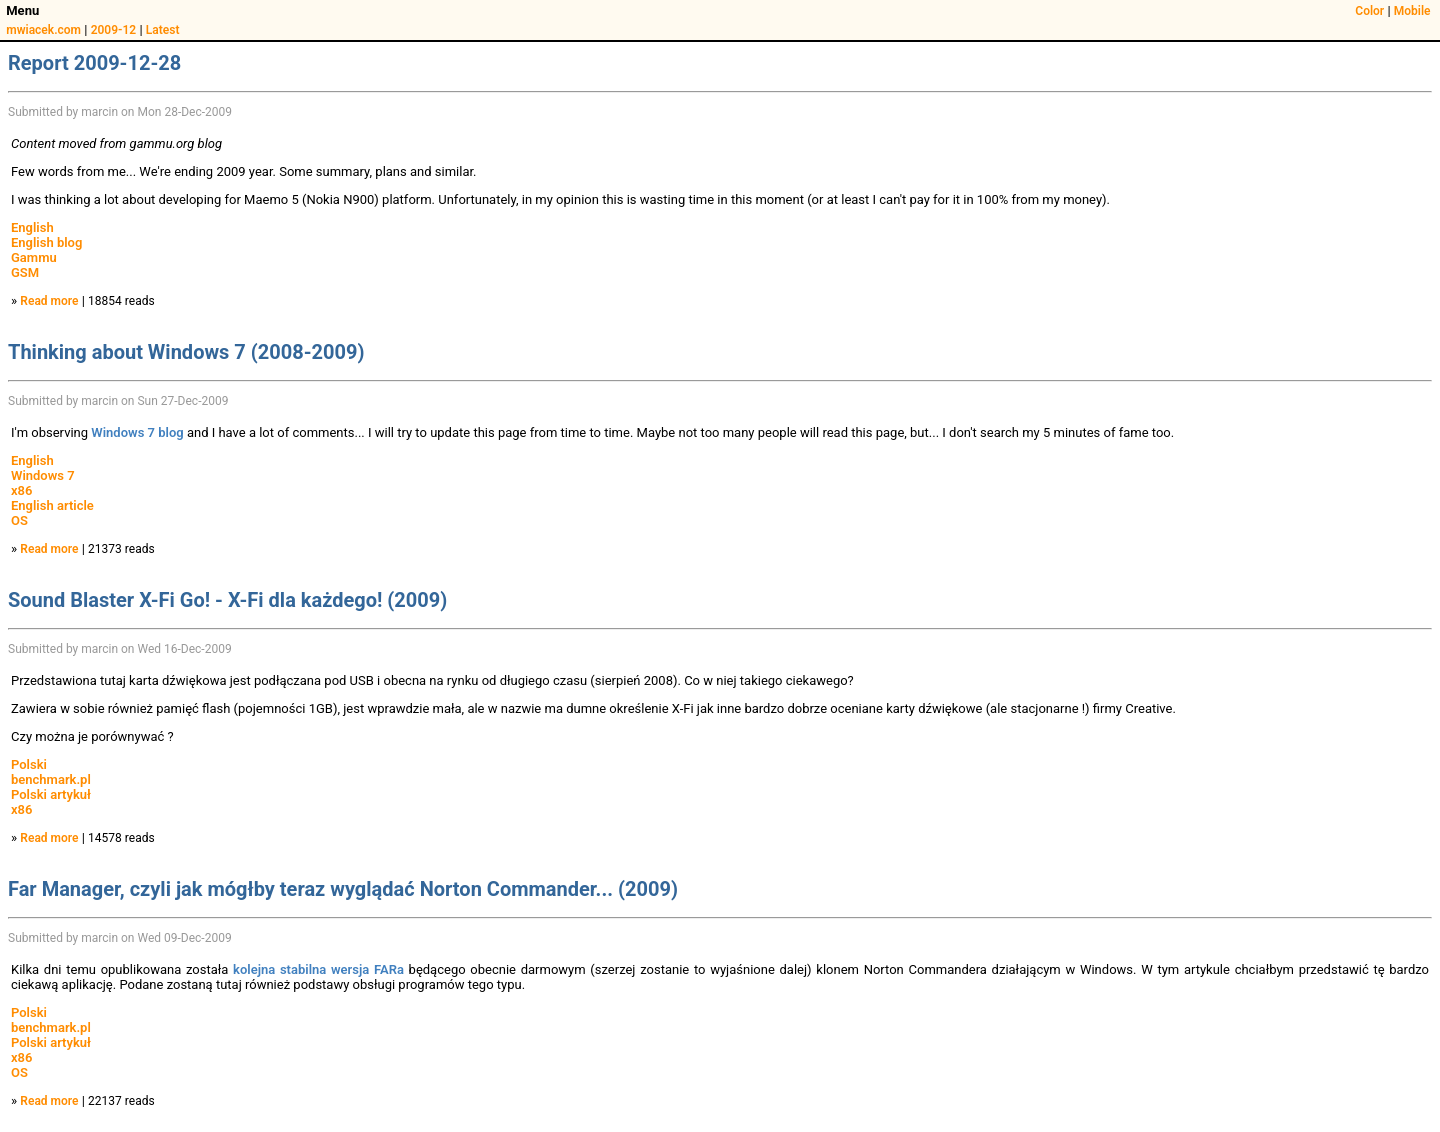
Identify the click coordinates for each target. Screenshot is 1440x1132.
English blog (46, 242)
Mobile (1412, 11)
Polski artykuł (51, 794)
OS (19, 520)
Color (1369, 11)
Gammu (34, 257)
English (32, 227)
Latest (163, 30)
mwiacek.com (43, 30)
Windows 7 (43, 475)
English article (52, 505)
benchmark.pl (51, 779)
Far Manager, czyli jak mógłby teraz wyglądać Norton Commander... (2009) (343, 889)
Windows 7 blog (137, 432)
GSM (25, 272)
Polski (29, 764)
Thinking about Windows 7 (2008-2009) (186, 352)
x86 (21, 490)
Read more (49, 301)
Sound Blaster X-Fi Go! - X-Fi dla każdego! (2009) (227, 600)
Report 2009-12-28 (94, 63)
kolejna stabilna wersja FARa (318, 969)
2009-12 (114, 30)
